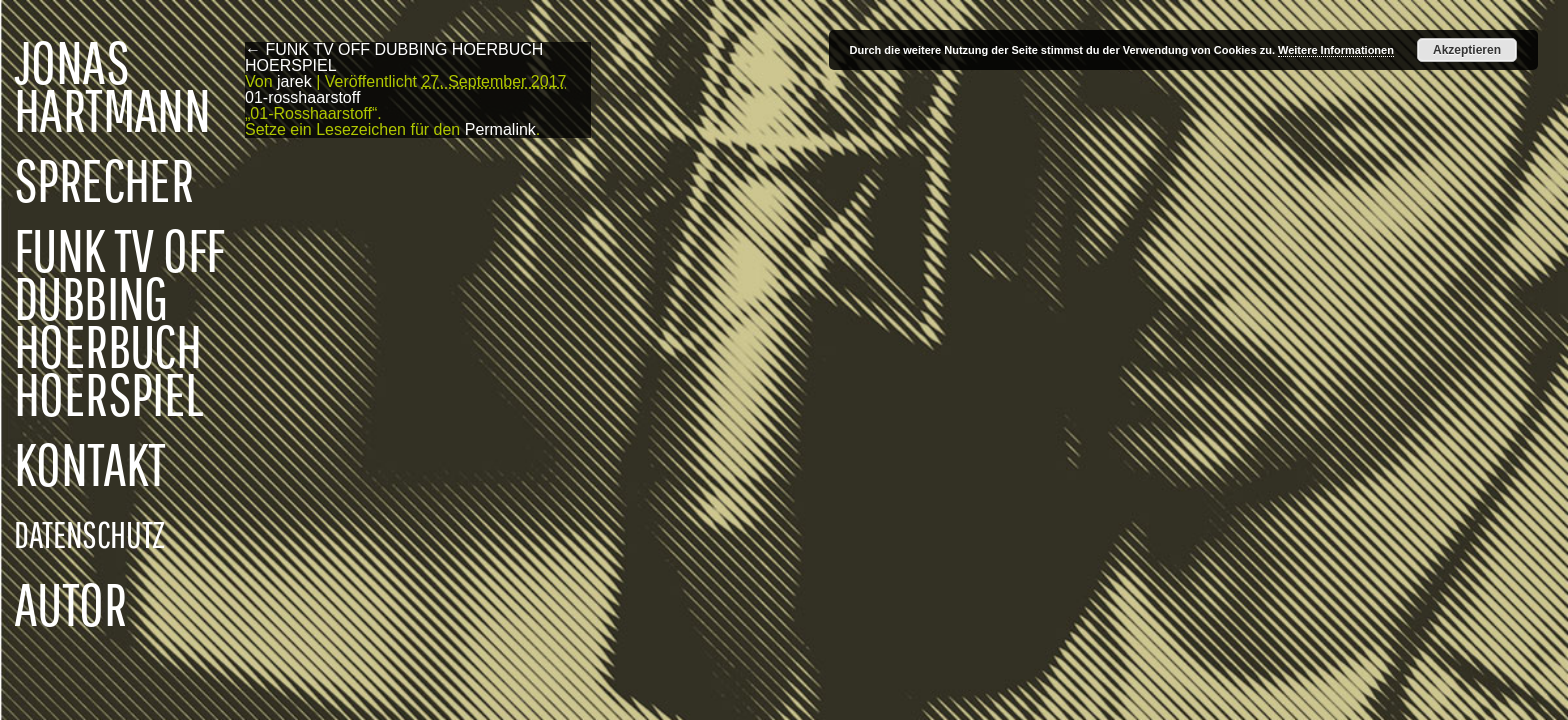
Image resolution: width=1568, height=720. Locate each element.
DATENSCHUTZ (89, 534)
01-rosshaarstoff (302, 97)
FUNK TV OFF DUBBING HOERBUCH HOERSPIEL (119, 322)
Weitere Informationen (1336, 50)
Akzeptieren (1467, 50)
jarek (294, 81)
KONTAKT (90, 464)
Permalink (500, 129)
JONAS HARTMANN (112, 86)
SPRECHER (103, 180)
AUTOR (70, 604)
